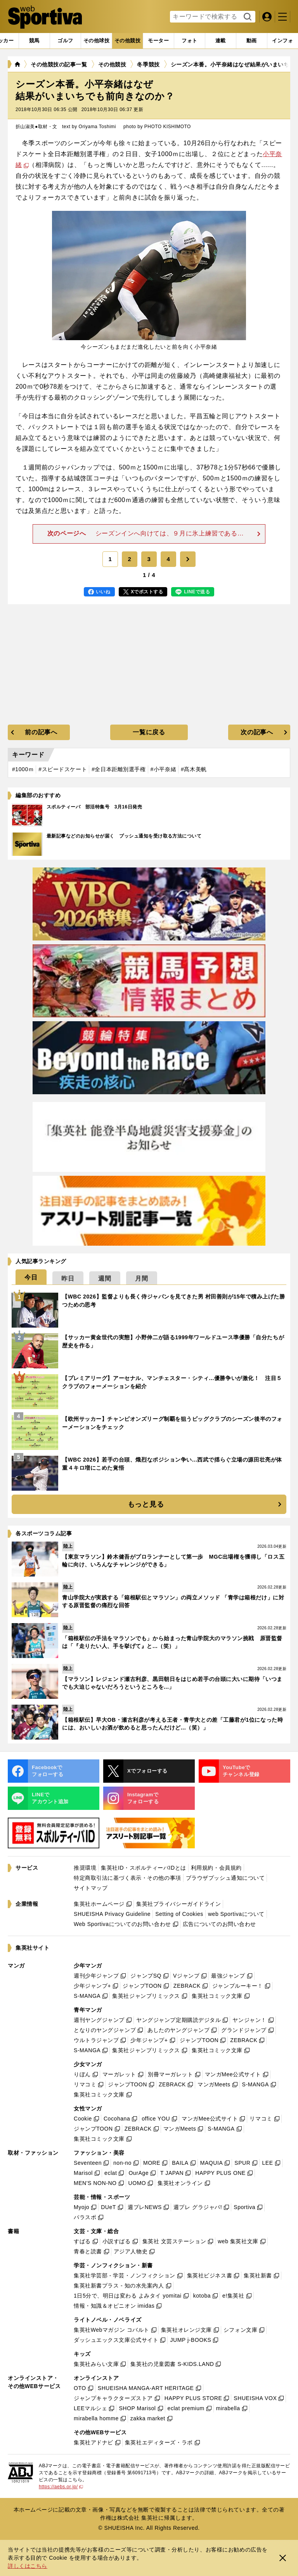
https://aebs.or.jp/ (61, 2486)
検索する (246, 17)
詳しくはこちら (27, 2566)
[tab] (65, 41)
